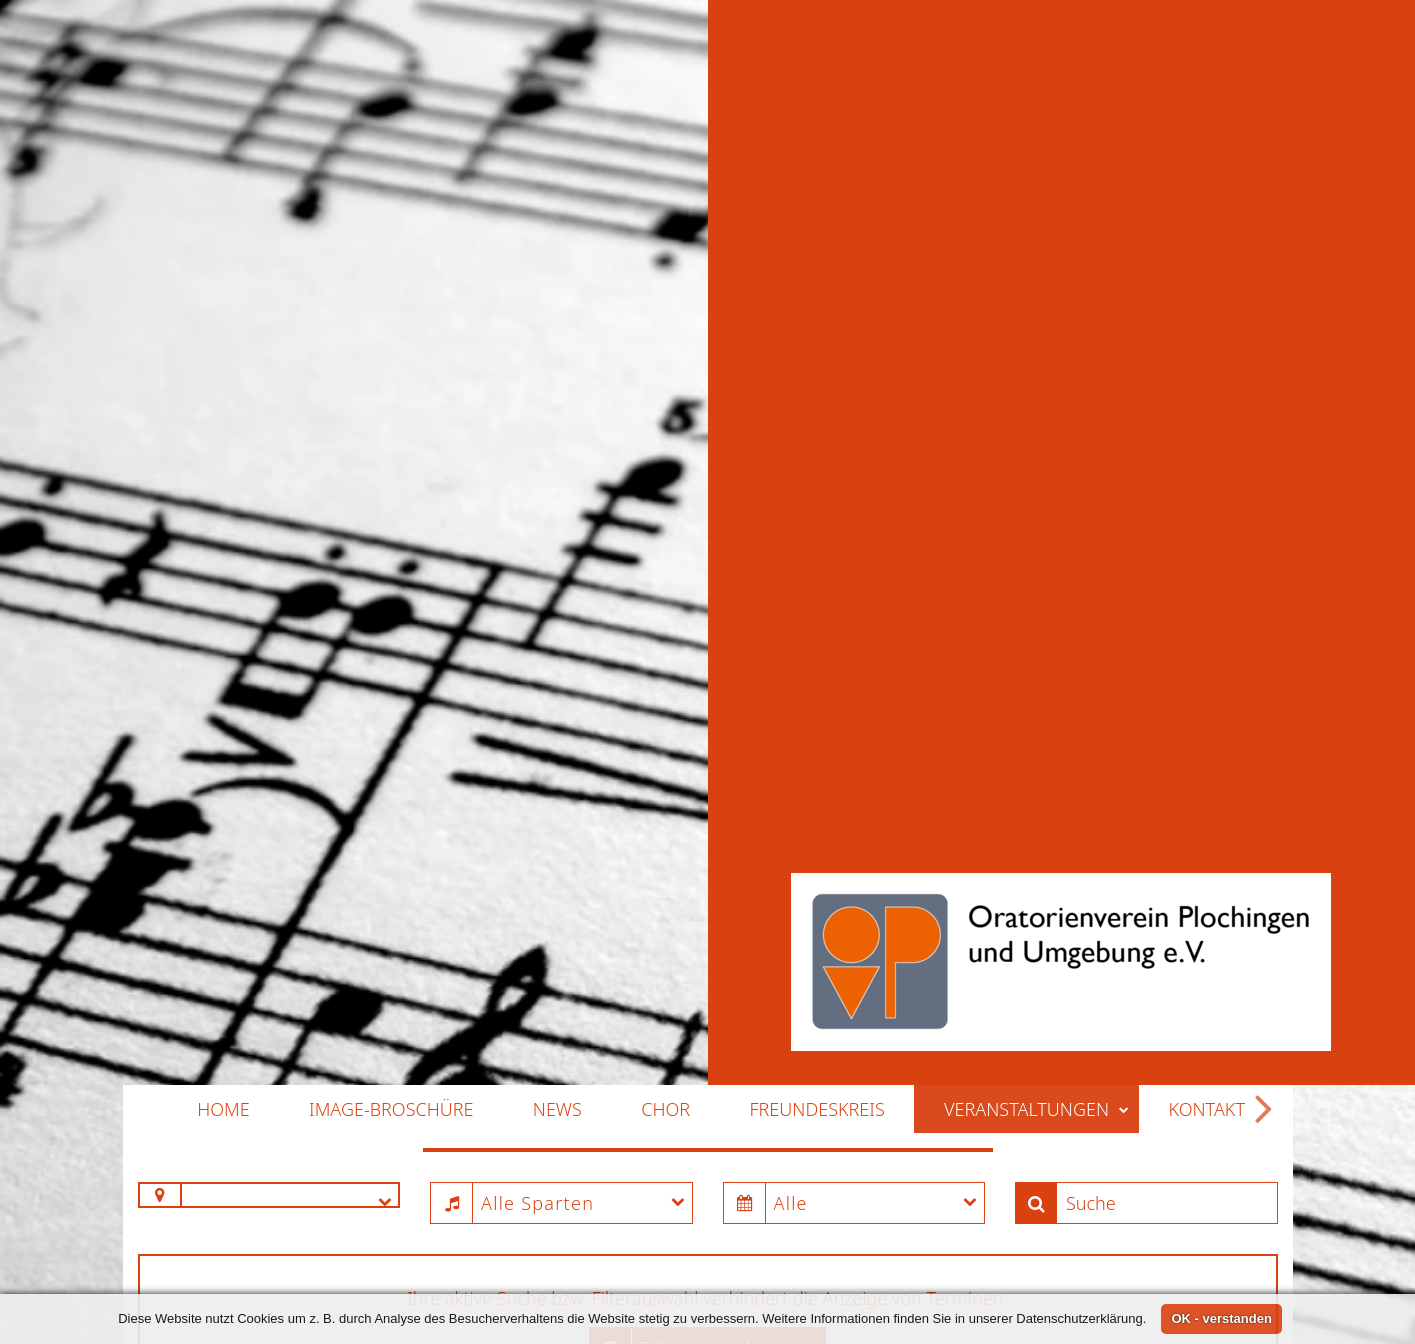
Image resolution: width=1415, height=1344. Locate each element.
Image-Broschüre (391, 999)
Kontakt (1206, 999)
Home (223, 999)
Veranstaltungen (1036, 999)
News (557, 999)
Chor (665, 999)
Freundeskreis (816, 999)
